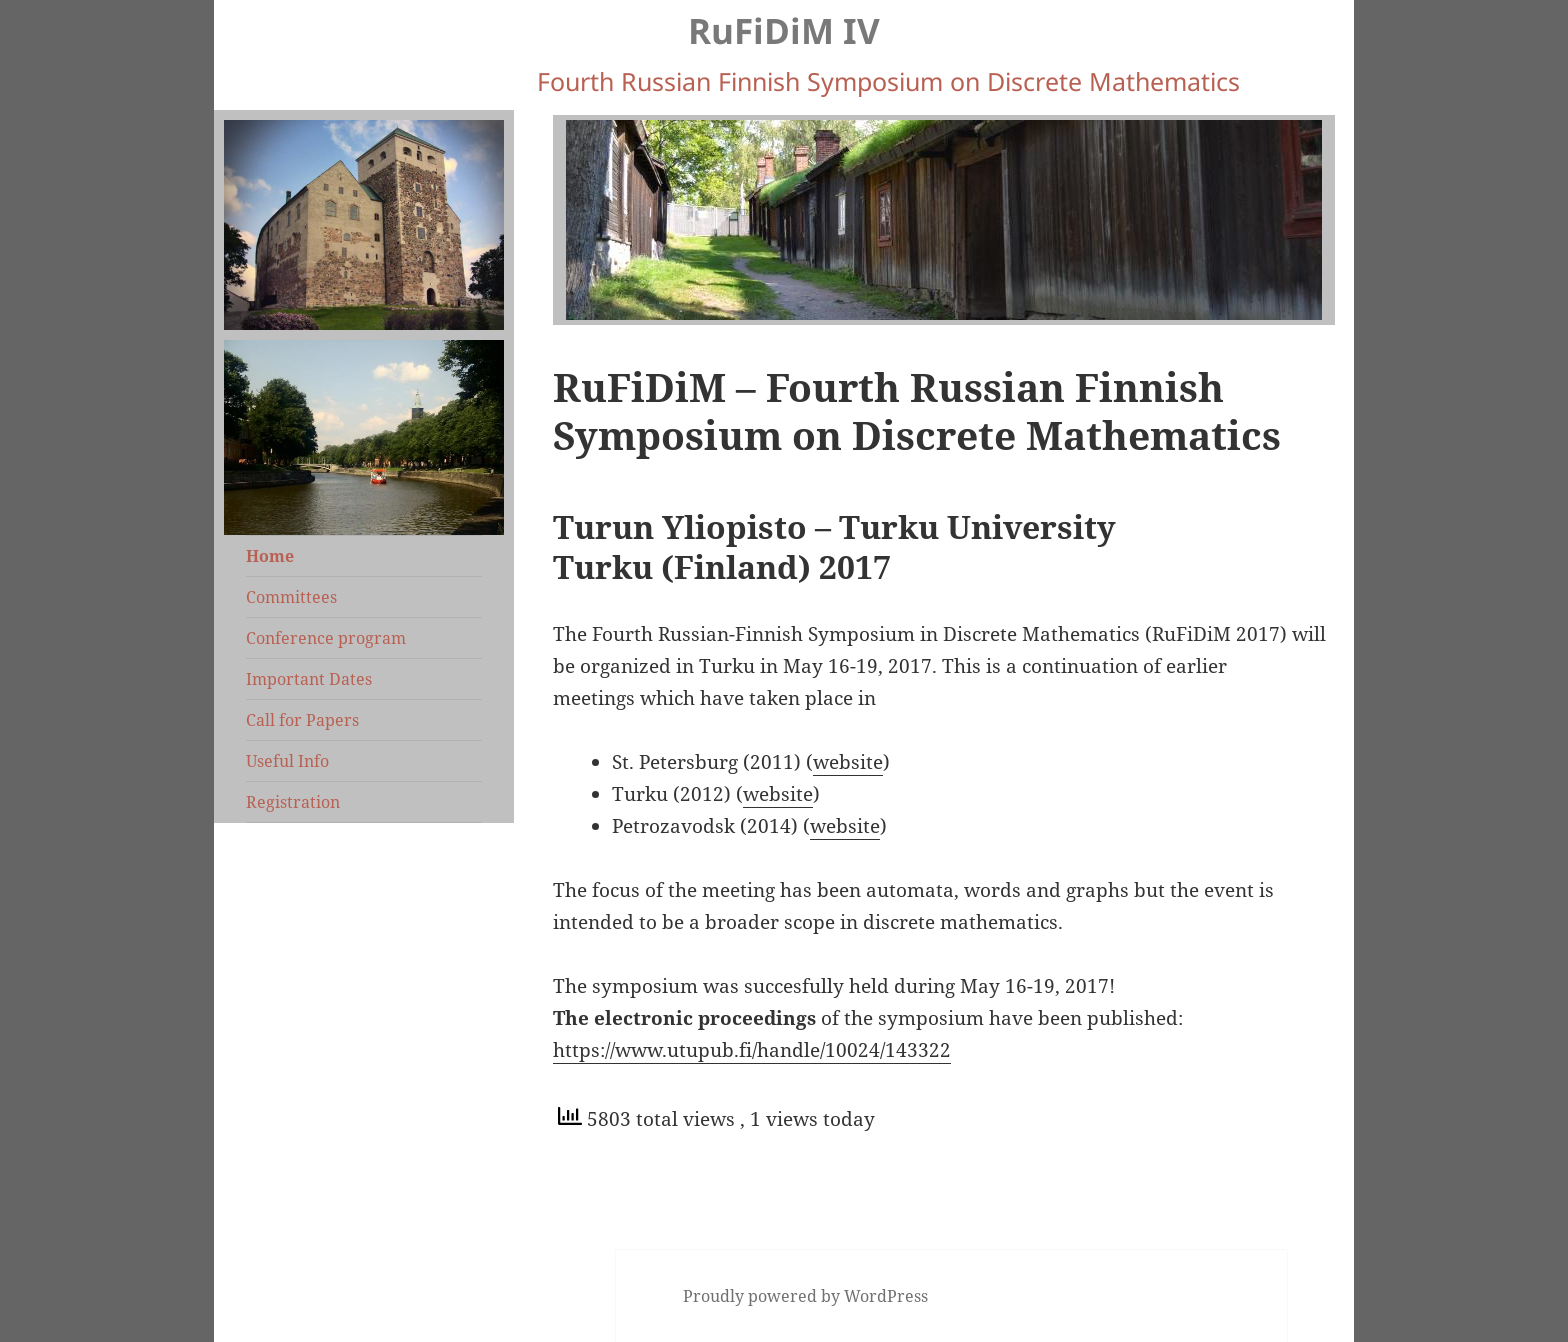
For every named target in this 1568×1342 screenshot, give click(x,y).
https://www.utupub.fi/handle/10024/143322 (752, 1050)
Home (270, 556)
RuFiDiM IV (784, 30)
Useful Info (287, 761)
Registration (293, 802)
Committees (291, 597)
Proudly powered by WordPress (805, 1296)
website (848, 762)
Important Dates (309, 679)
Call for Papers (302, 720)
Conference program (326, 638)
